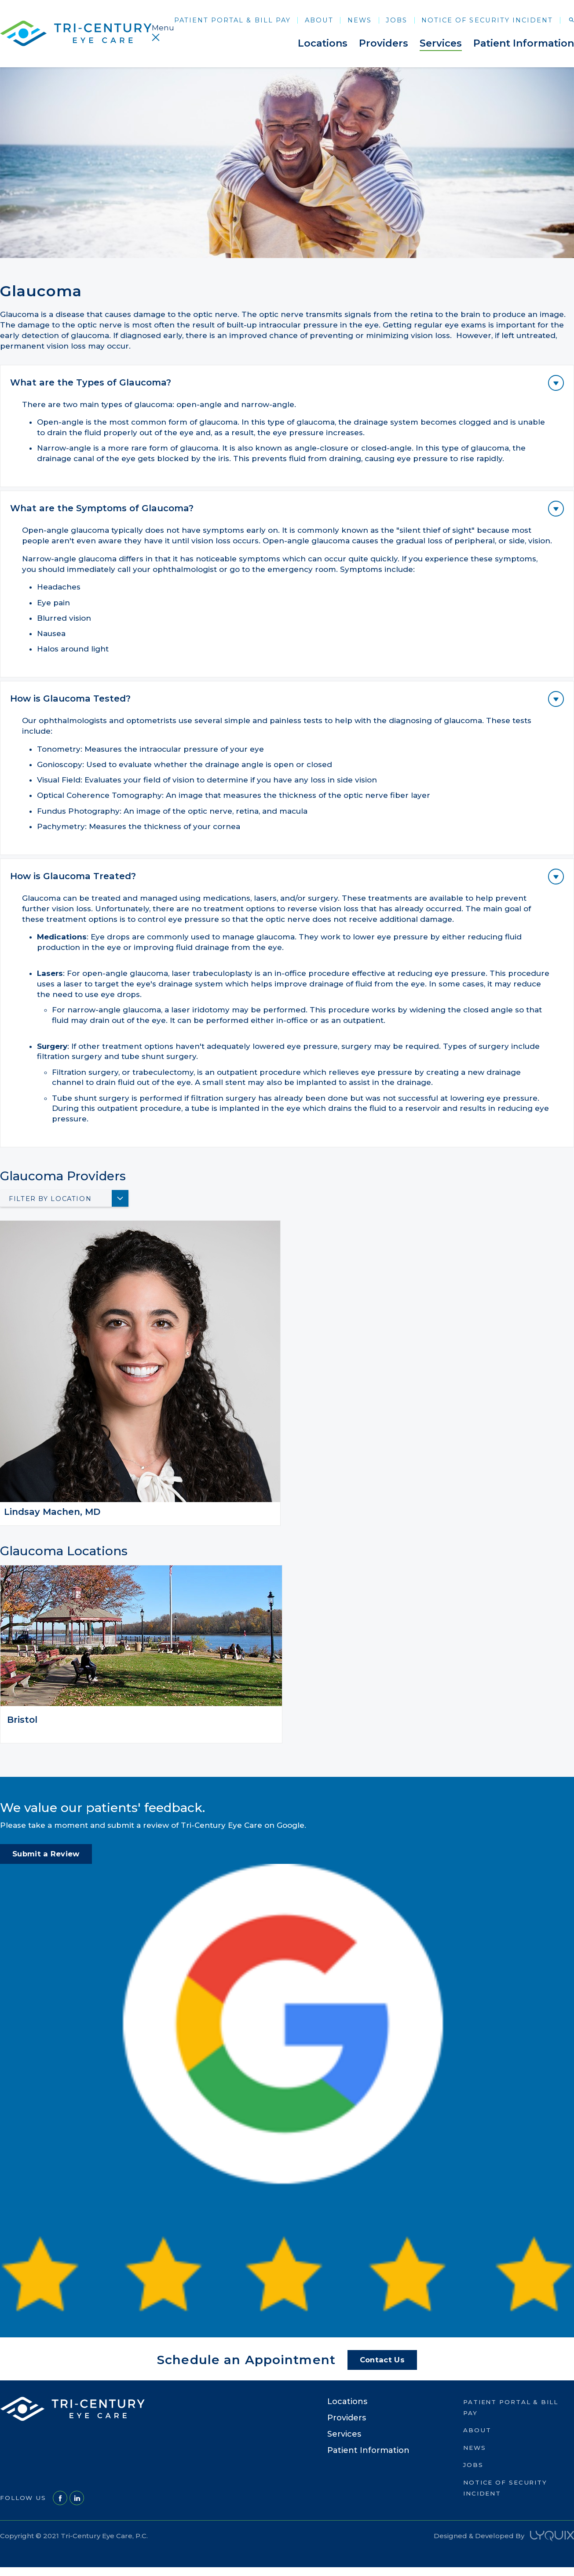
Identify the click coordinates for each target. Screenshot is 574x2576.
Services (441, 43)
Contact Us (382, 2359)
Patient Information (523, 43)
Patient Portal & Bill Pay (232, 20)
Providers (383, 43)
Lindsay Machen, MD (52, 1511)
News (359, 20)
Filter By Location (50, 1199)
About (319, 20)
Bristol (22, 1719)
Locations (322, 43)
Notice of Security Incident (487, 20)
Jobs (396, 20)
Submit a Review (46, 1853)
